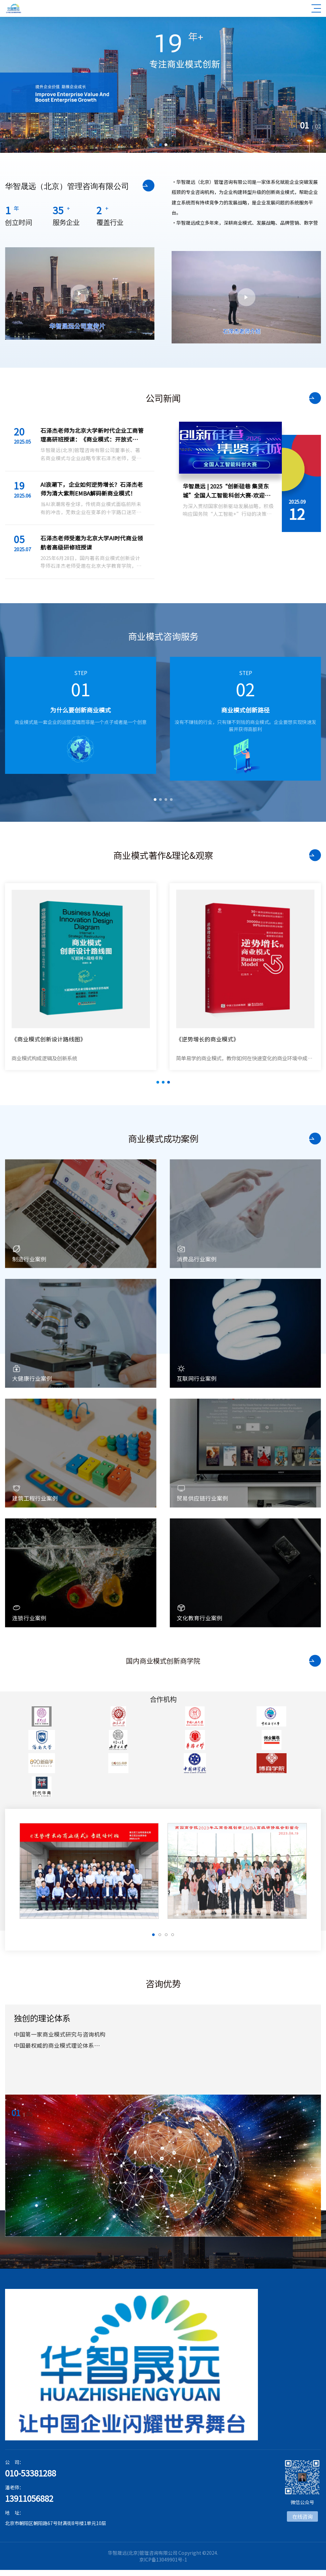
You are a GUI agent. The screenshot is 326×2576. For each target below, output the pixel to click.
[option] (163, 85)
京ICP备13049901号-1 (163, 2559)
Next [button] (309, 725)
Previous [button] (17, 725)
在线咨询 (302, 2516)
